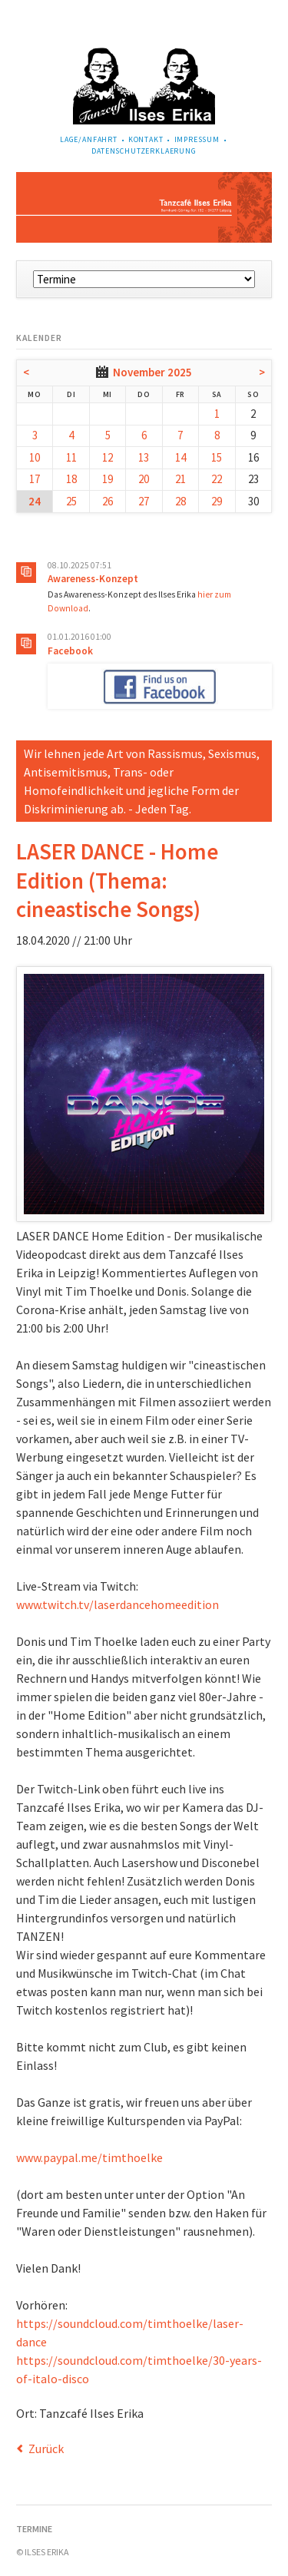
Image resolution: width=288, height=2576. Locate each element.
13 (143, 457)
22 (216, 479)
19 (107, 479)
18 (71, 479)
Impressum (197, 139)
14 (180, 457)
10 (34, 457)
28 (180, 501)
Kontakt (146, 139)
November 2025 (152, 372)
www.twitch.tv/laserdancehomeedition (117, 1604)
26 (107, 501)
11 (71, 457)
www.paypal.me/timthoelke (89, 2157)
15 (216, 457)
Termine (34, 2529)
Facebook (70, 650)
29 (216, 501)
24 (34, 501)
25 (71, 501)
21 (180, 479)
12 (107, 457)
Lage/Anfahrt (89, 139)
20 (143, 479)
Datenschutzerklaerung (144, 151)
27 (143, 501)
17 (34, 479)
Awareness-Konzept (93, 578)
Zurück (46, 2448)
